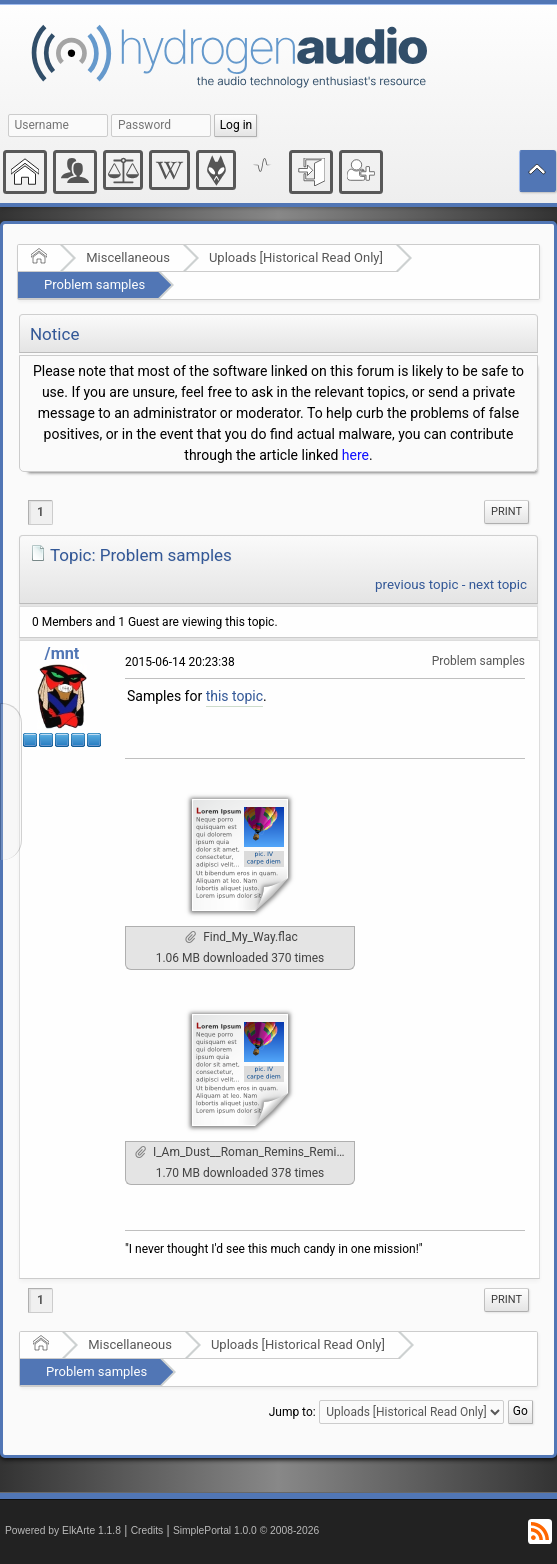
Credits (147, 1530)
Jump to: (292, 1412)
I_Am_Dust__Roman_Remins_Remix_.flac (245, 1152)
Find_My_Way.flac (241, 937)
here (355, 455)
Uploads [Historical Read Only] (296, 257)
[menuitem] (506, 512)
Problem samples (94, 284)
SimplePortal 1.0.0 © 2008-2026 (246, 1530)
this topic (234, 696)
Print (506, 511)
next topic (498, 584)
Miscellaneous (128, 257)
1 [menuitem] (40, 512)
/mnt (62, 653)
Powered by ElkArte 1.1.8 (63, 1530)
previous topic (416, 584)
